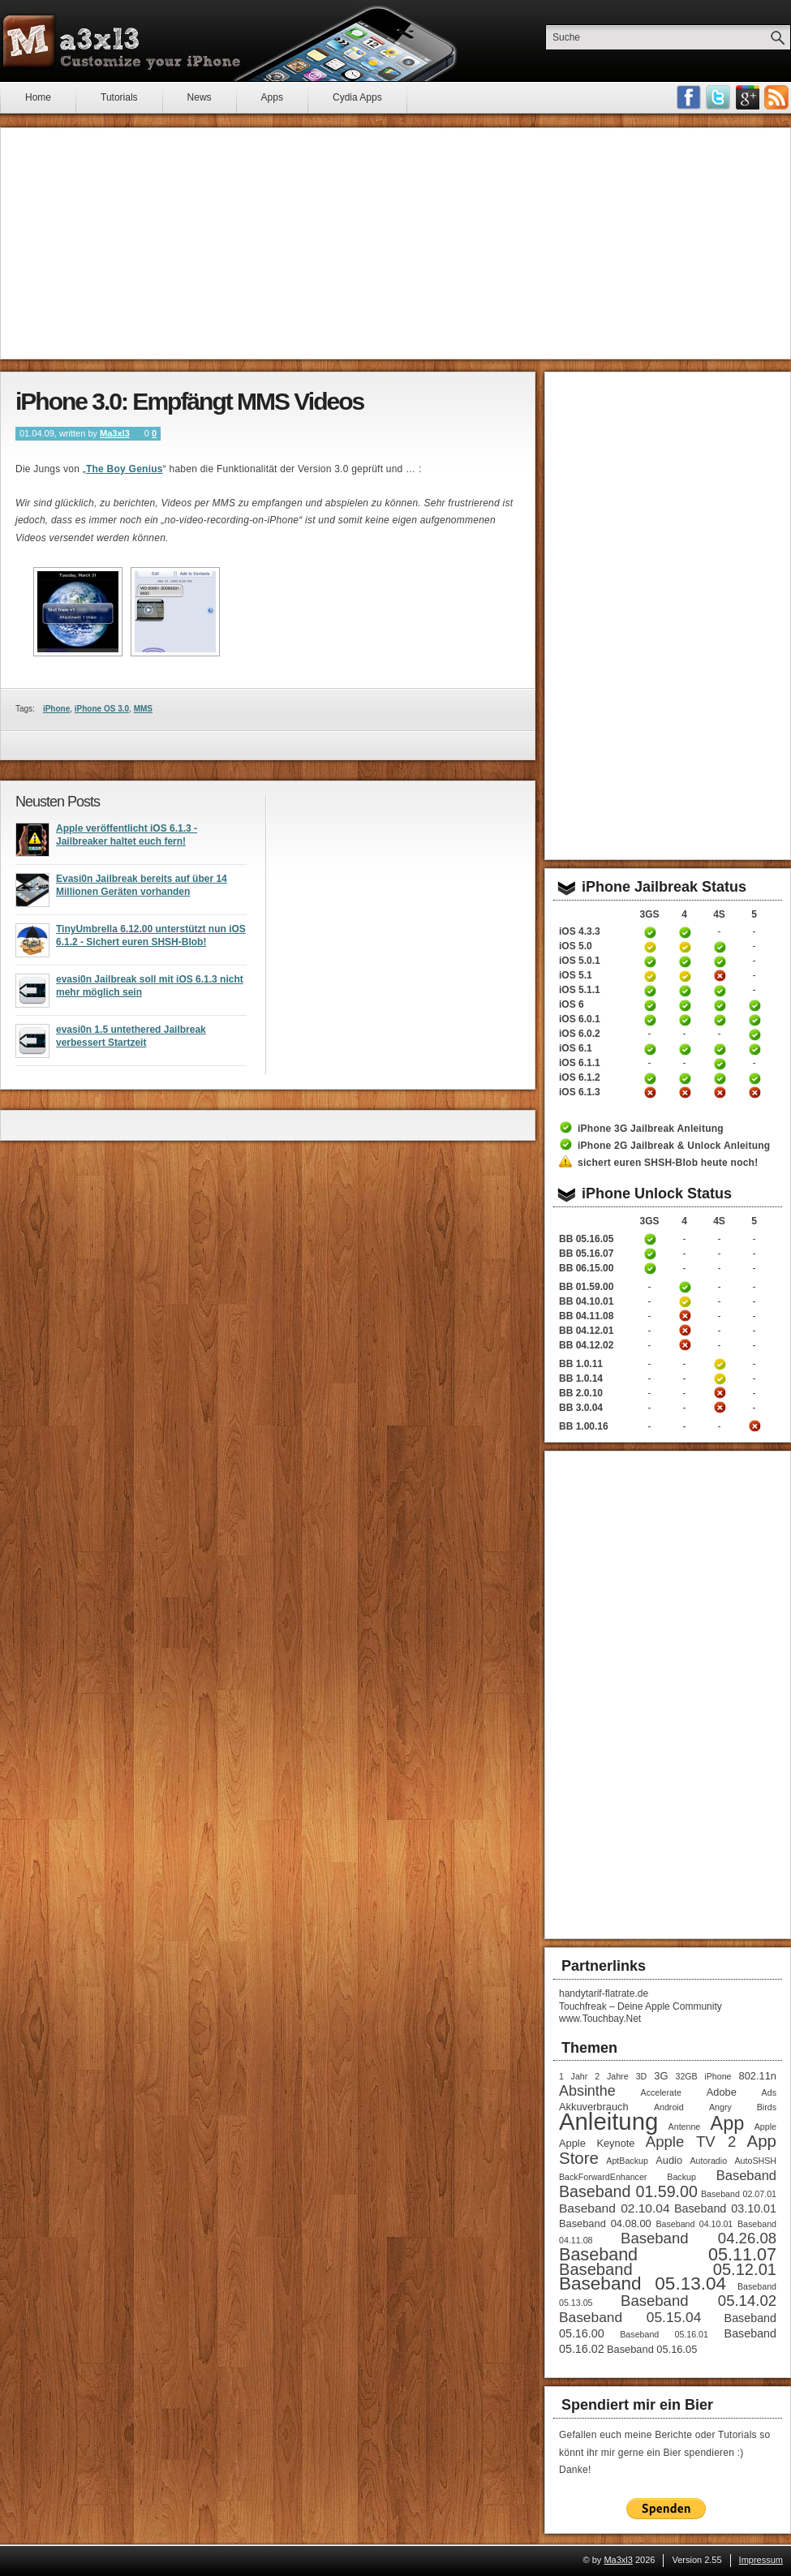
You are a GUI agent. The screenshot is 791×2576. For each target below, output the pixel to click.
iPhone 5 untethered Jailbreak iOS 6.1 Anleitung (754, 1049)
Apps (272, 97)
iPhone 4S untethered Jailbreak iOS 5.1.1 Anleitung (719, 990)
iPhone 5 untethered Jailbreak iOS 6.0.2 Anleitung (754, 1034)
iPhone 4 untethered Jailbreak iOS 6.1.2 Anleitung (684, 1078)
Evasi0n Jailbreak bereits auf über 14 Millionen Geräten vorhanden (141, 890)
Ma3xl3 (115, 433)
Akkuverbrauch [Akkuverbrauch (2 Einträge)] (594, 2107)
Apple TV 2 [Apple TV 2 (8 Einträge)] (691, 2141)
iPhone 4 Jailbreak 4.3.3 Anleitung (684, 932)
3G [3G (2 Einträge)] (661, 2076)
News (199, 97)
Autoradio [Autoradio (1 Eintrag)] (708, 2160)
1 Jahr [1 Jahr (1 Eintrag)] (573, 2076)
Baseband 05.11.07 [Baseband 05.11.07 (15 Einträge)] (667, 2254)
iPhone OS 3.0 (102, 708)
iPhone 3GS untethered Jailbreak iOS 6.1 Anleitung (649, 1049)
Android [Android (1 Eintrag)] (669, 2107)
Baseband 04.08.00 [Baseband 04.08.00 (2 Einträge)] (605, 2223)
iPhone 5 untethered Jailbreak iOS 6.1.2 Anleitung (754, 1078)
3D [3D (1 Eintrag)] (641, 2076)
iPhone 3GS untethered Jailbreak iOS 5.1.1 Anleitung (649, 990)
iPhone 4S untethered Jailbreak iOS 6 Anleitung (719, 1005)
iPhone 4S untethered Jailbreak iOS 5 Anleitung (719, 946)
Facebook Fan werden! (689, 97)
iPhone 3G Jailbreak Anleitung (651, 1128)
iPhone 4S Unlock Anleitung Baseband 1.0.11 (719, 1363)
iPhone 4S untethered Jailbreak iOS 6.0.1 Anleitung (719, 1019)
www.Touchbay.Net (600, 2018)
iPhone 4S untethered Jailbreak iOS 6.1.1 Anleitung (719, 1063)
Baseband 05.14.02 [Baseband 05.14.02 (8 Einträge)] (698, 2300)
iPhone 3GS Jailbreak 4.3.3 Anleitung (649, 932)
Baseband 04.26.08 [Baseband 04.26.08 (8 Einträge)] (698, 2238)
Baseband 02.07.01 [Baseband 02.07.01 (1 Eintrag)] (738, 2194)
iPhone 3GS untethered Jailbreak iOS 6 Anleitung (649, 1005)
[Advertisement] (395, 243)
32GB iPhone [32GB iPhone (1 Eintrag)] (703, 2076)
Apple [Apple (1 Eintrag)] (765, 2126)
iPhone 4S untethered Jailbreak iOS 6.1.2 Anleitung (719, 1078)
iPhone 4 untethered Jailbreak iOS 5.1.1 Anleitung (684, 990)
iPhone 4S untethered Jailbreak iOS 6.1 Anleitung (719, 1049)
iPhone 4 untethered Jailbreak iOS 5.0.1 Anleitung (684, 961)
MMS (143, 708)
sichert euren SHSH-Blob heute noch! (668, 1162)
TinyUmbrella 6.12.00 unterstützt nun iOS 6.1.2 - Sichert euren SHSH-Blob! (151, 940)
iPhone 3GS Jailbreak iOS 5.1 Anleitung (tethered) (649, 976)
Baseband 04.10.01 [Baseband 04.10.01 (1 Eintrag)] (694, 2224)
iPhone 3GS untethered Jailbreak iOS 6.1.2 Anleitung (649, 1078)
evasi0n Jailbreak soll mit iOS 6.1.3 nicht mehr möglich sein (149, 991)
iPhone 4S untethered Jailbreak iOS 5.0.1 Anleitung (719, 961)
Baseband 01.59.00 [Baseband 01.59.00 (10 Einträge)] (628, 2191)
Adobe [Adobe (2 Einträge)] (722, 2092)
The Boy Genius (124, 469)
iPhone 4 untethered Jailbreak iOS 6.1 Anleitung (684, 1049)
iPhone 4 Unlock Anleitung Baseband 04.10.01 (684, 1301)
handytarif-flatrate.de (603, 1993)
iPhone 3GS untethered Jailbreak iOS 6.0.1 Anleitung (649, 1019)
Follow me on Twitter (718, 97)
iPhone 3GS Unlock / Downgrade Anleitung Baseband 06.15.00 (649, 1268)
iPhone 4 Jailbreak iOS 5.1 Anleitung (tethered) (684, 976)
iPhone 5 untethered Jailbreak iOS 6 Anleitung (754, 1005)
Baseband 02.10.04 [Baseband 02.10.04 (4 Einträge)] (614, 2208)
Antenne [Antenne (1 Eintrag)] (684, 2126)
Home (38, 97)
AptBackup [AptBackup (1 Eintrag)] (627, 2160)
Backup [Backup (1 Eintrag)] (681, 2177)
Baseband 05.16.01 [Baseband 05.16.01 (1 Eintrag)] (664, 2334)
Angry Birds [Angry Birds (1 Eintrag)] (742, 2107)
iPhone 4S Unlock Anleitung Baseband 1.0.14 (719, 1378)
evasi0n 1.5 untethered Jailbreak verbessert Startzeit (131, 1041)
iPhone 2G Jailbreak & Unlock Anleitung (674, 1145)
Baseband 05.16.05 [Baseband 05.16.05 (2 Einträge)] (652, 2349)
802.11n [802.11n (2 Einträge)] (757, 2076)
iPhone (56, 708)
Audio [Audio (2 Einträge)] (669, 2160)
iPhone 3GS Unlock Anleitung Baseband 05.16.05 (649, 1238)
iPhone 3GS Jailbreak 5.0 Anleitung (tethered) (649, 946)
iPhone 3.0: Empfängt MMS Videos (189, 401)
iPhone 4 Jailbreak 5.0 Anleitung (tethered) (684, 946)
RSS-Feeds (776, 97)
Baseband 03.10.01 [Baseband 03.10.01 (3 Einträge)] (725, 2208)
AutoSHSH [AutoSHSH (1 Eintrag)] (755, 2160)
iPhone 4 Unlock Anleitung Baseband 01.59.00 (684, 1286)
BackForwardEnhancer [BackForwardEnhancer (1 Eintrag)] (603, 2177)
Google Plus (747, 97)
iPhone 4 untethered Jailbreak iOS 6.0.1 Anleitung (684, 1019)
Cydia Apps (357, 97)
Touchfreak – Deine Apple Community (640, 2006)
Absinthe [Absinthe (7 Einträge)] (587, 2091)
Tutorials (119, 97)
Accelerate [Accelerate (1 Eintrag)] (661, 2092)
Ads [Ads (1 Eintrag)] (769, 2092)
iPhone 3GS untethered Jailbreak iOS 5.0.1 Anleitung (649, 961)
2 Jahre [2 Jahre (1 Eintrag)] (611, 2076)
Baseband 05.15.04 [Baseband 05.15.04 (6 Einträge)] (630, 2317)
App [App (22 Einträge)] (728, 2123)
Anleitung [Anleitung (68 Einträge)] (608, 2121)
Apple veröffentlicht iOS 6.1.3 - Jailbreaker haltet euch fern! (126, 840)
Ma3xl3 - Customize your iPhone (121, 41)
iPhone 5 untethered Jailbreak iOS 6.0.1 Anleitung (754, 1019)
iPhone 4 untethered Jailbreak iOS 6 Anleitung (684, 1005)
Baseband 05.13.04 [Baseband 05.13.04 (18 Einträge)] (642, 2283)
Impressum (761, 2560)
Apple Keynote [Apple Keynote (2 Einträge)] (596, 2143)
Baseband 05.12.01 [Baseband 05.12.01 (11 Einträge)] (667, 2269)
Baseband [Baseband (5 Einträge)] (746, 2175)
